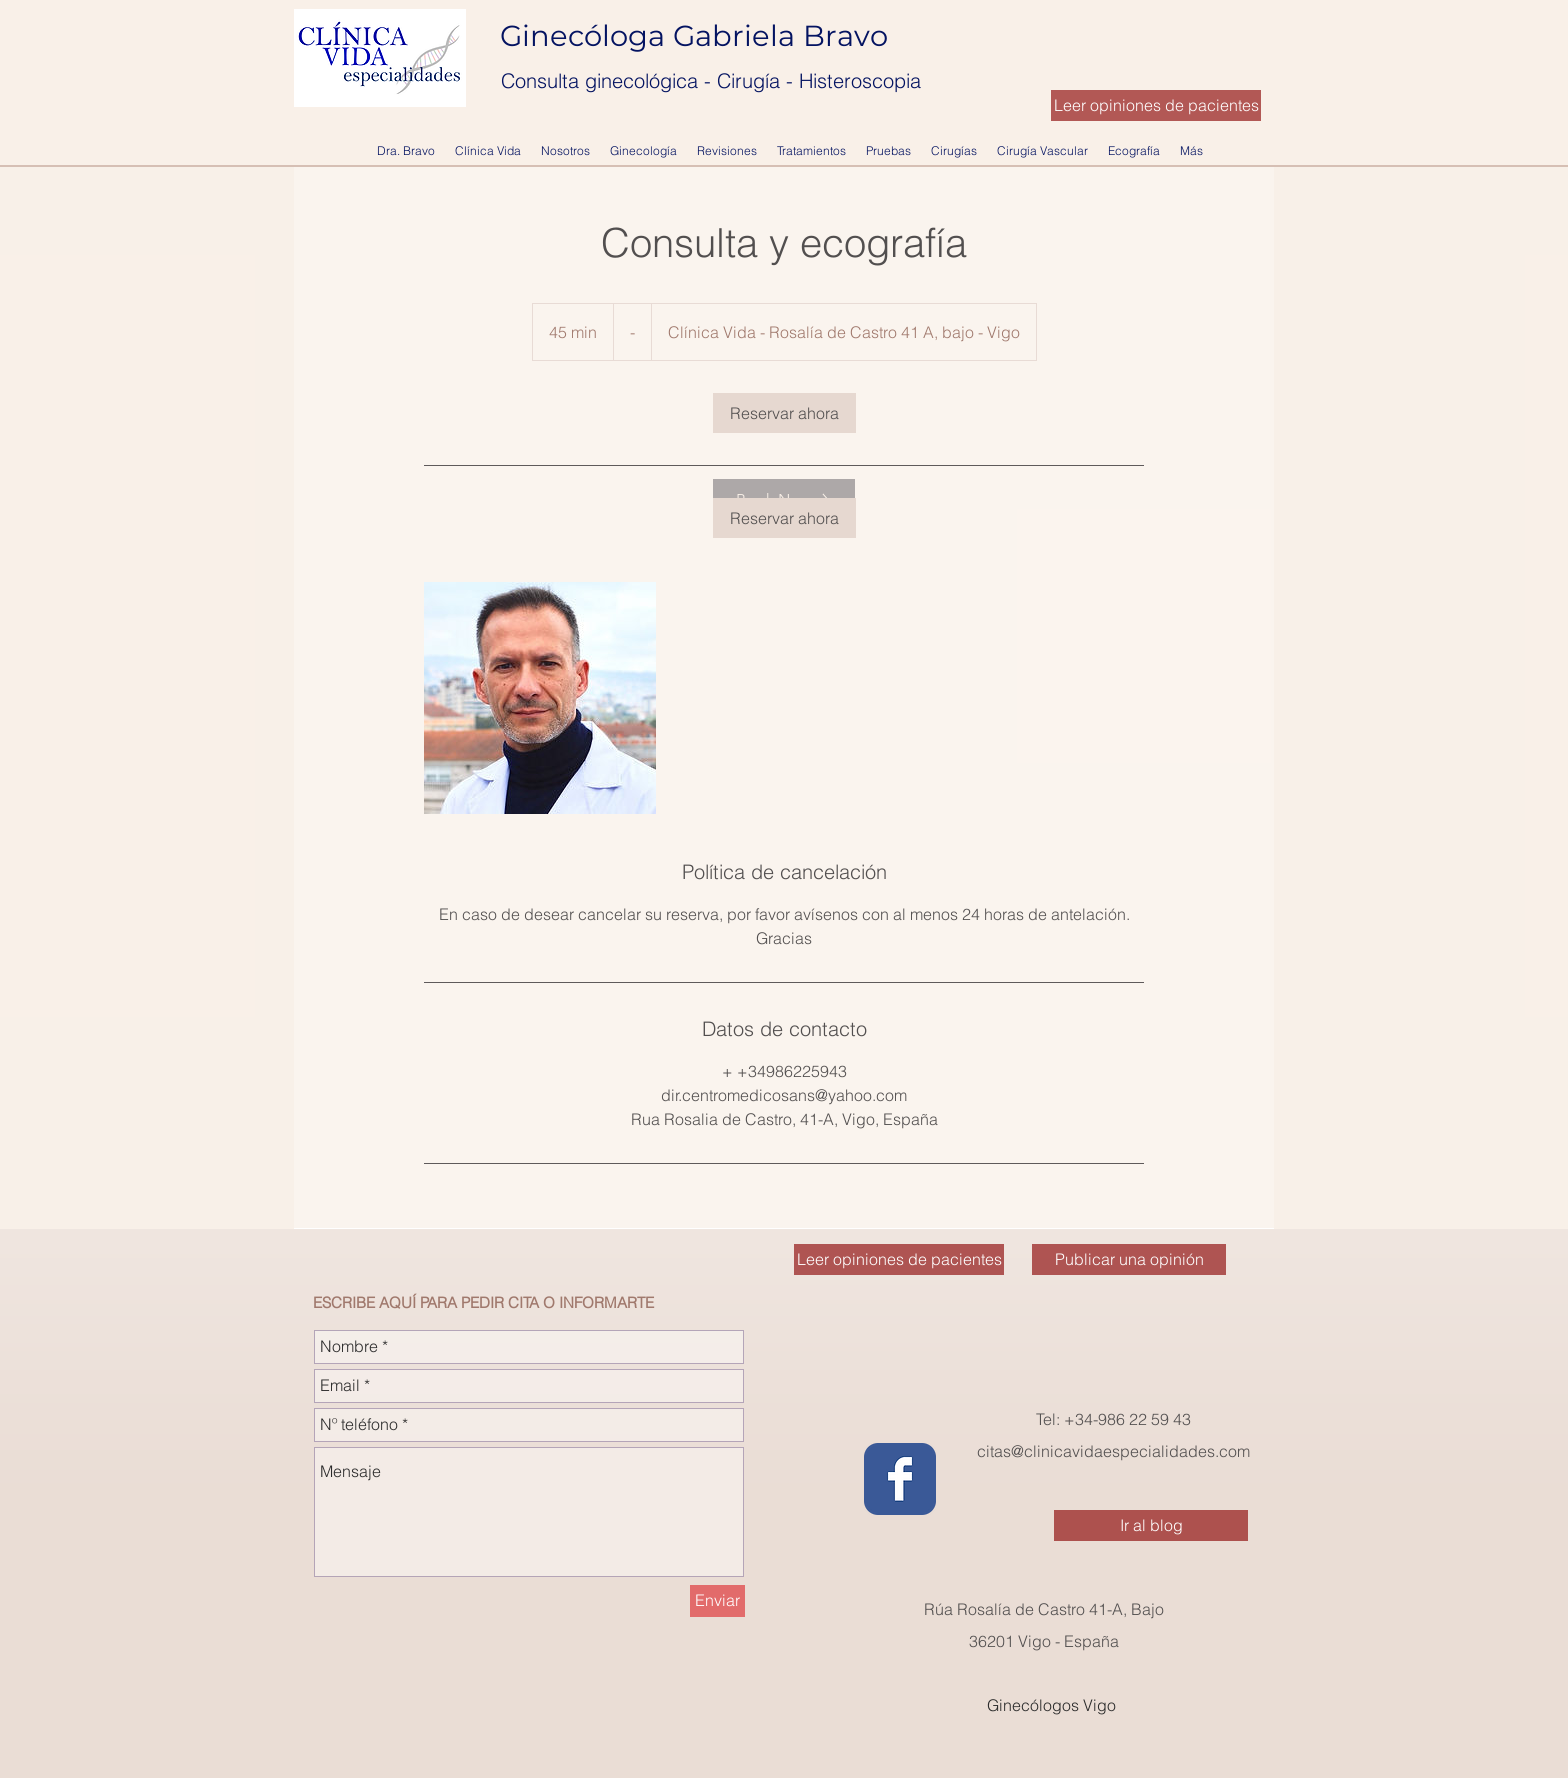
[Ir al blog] (1151, 1525)
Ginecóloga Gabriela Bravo (698, 35)
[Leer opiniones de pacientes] (1156, 105)
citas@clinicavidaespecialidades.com (1113, 1451)
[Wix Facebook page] (900, 1479)
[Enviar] (717, 1601)
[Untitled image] (540, 698)
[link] (784, 413)
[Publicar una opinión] (1129, 1259)
